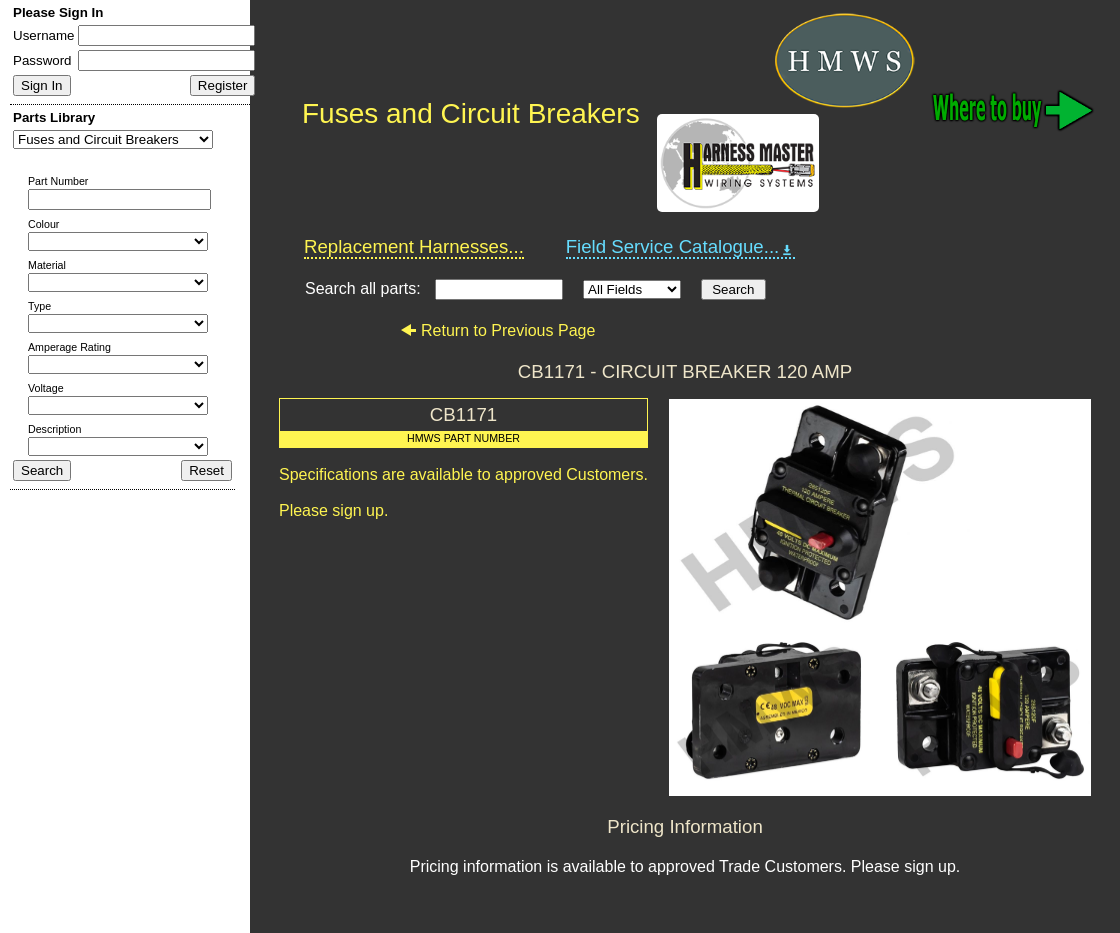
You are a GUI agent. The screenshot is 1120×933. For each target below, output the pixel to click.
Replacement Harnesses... (414, 246)
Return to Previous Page (497, 330)
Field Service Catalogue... (681, 247)
